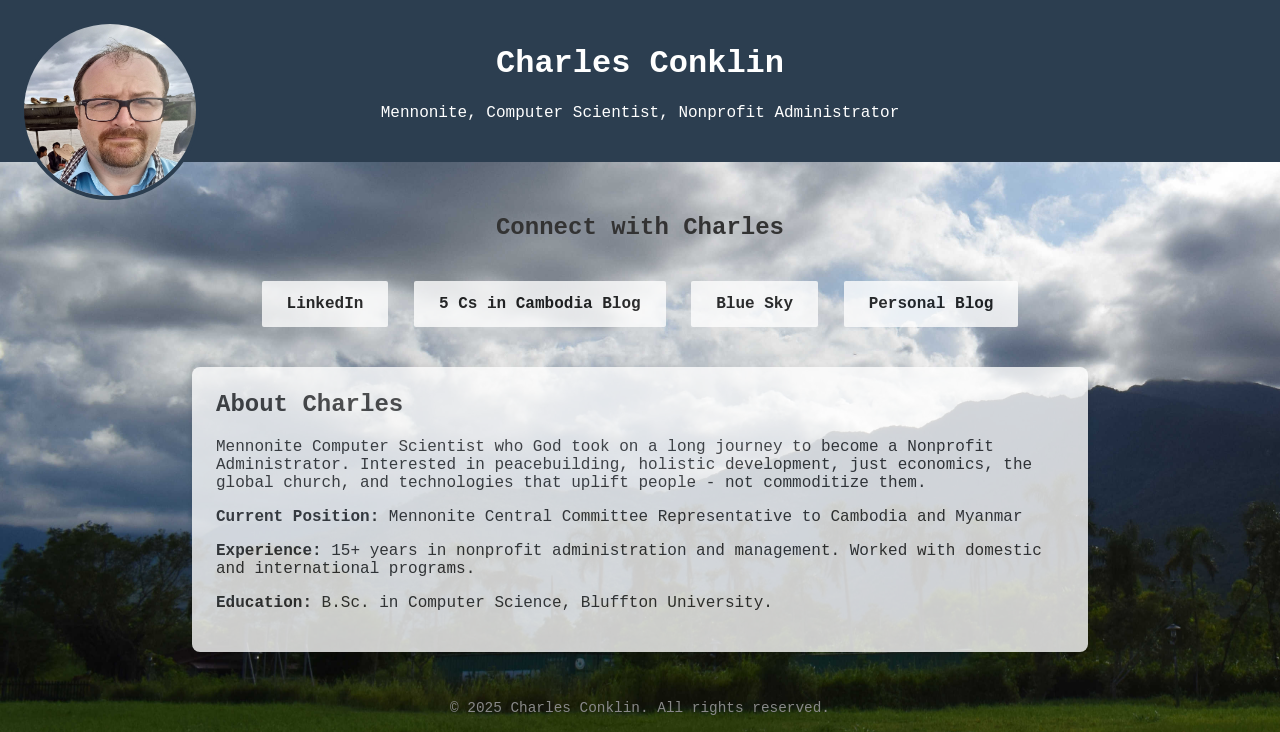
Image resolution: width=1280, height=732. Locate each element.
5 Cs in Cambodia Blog (540, 304)
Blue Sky (754, 304)
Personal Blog (931, 304)
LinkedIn (325, 304)
